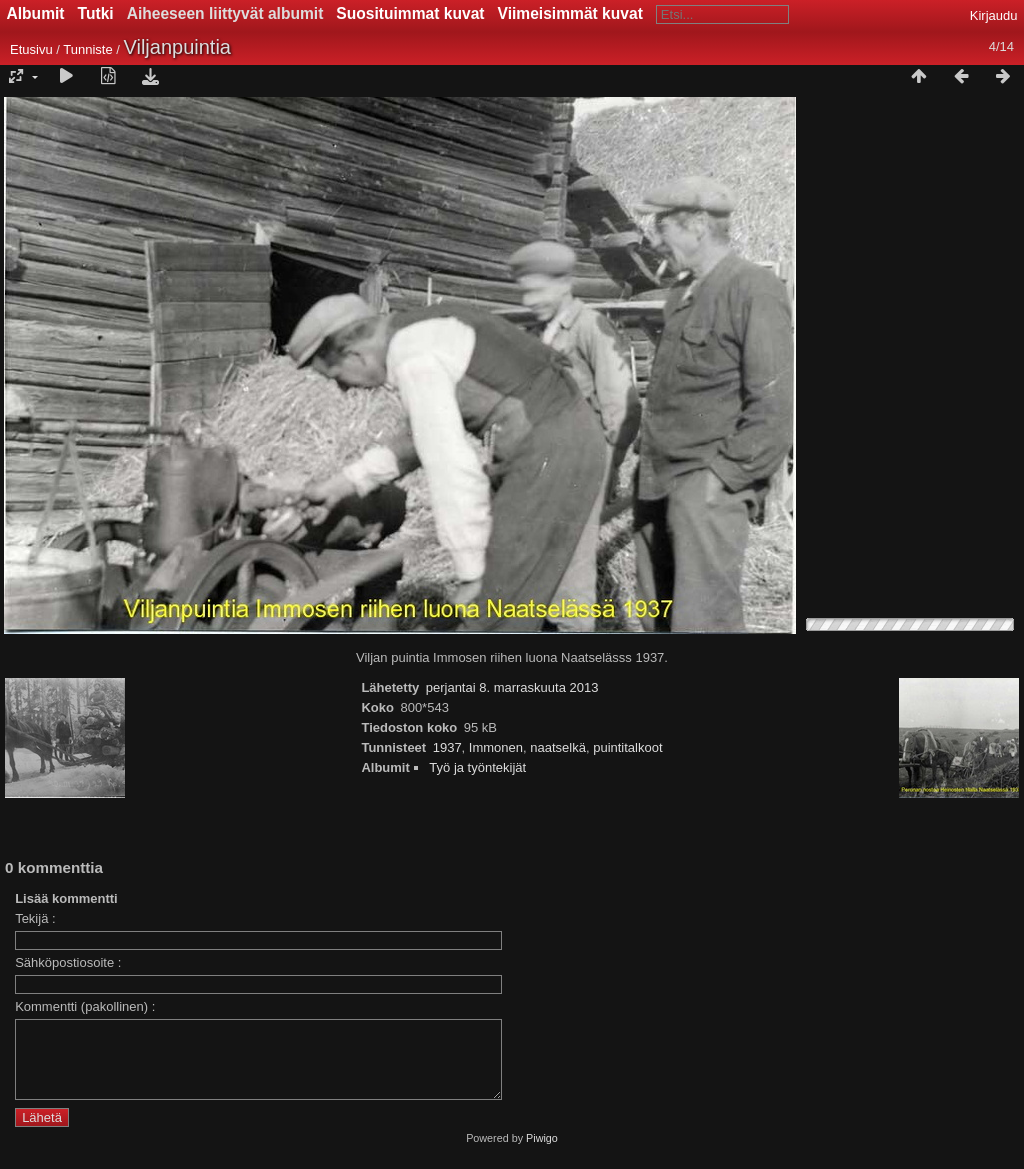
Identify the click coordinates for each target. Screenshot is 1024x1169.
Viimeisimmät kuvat (570, 13)
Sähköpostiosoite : (68, 962)
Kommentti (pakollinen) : (85, 1006)
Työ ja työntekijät (477, 767)
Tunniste (87, 49)
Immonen (496, 747)
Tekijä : (35, 918)
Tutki (96, 13)
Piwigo (542, 1153)
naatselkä (558, 747)
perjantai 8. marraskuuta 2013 (512, 687)
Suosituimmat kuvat (410, 13)
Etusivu (31, 49)
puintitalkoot (627, 747)
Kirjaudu (994, 15)
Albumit (36, 13)
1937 (447, 747)
